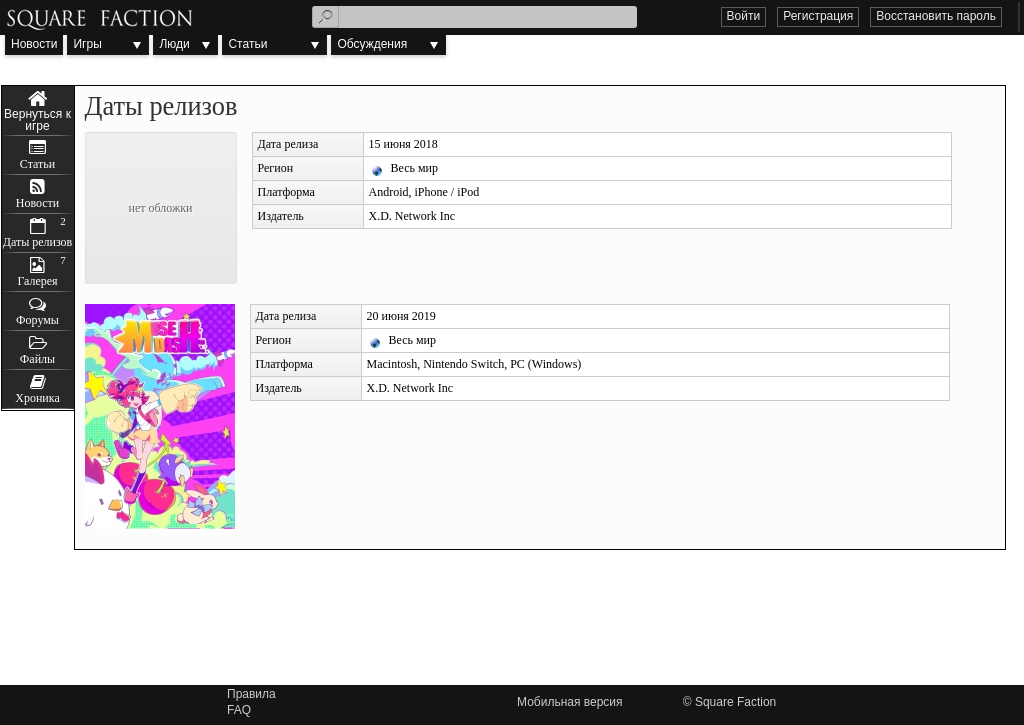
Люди (174, 44)
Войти (744, 16)
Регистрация (818, 16)
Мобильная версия (570, 702)
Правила (251, 694)
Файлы (37, 359)
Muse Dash (38, 111)
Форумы (37, 320)
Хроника (37, 398)
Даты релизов (38, 242)
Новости (34, 44)
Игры (87, 44)
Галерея (37, 281)
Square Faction (735, 702)
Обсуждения (372, 44)
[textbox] (474, 17)
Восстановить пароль (936, 16)
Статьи (247, 44)
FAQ (239, 710)
